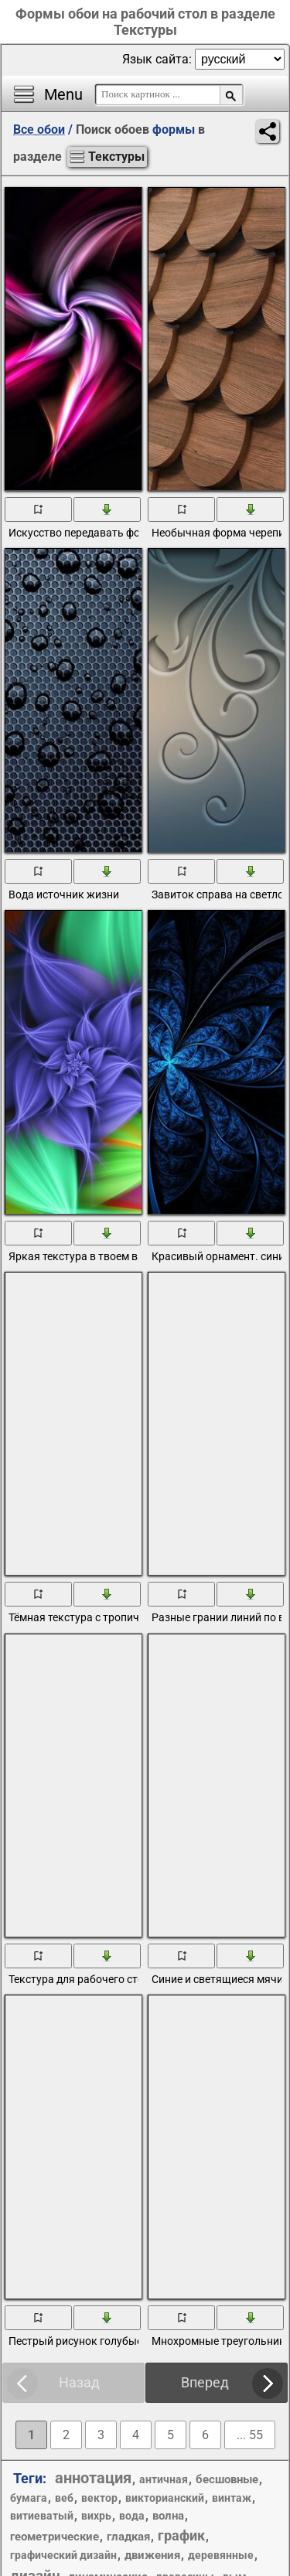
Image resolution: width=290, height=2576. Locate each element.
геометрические (54, 2537)
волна (168, 2516)
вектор (99, 2498)
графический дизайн (63, 2555)
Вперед (205, 2382)
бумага (28, 2498)
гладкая (128, 2537)
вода (132, 2516)
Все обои (39, 129)
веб (64, 2498)
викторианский (164, 2498)
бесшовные (227, 2479)
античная (163, 2479)
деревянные (221, 2555)
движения (152, 2555)
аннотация (93, 2478)
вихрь (96, 2516)
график (181, 2535)
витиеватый (41, 2516)
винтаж (231, 2498)
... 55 (250, 2435)
